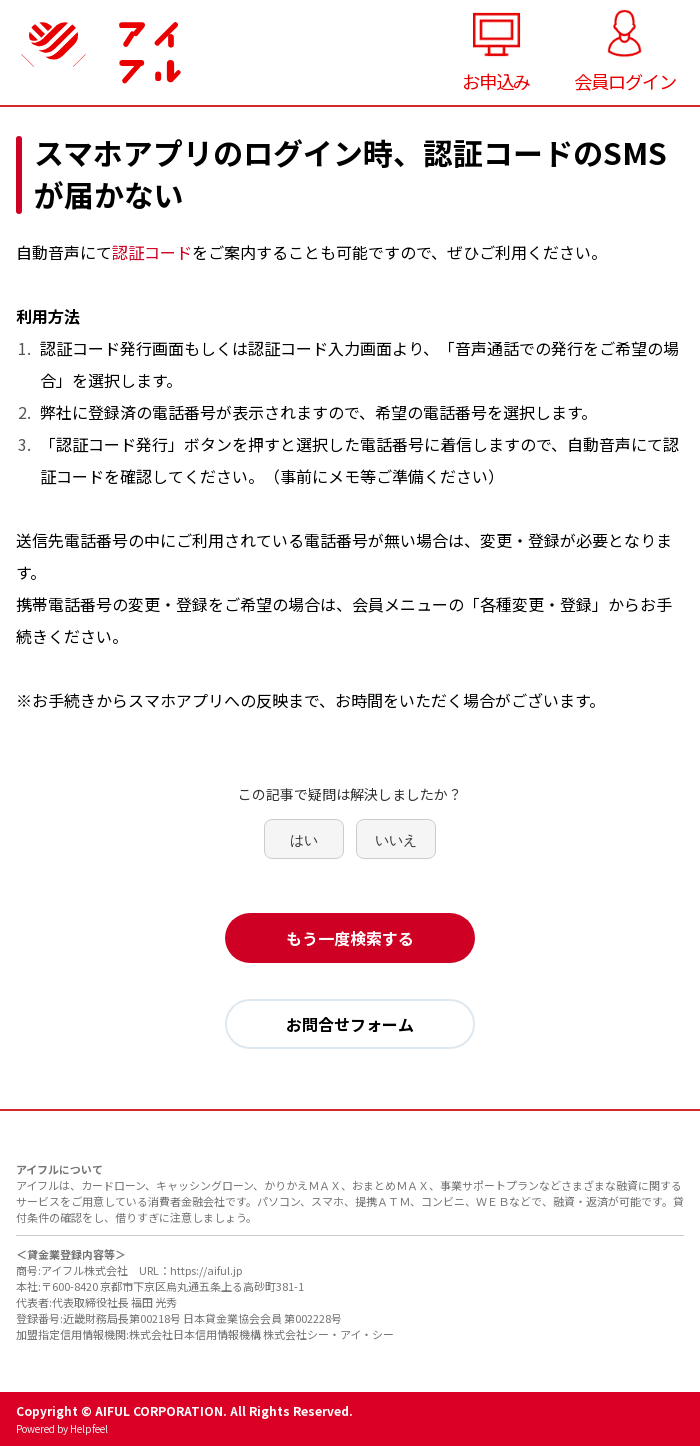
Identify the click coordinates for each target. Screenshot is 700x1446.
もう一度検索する (350, 938)
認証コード (152, 252)
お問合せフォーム (350, 1024)
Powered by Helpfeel (62, 1428)
